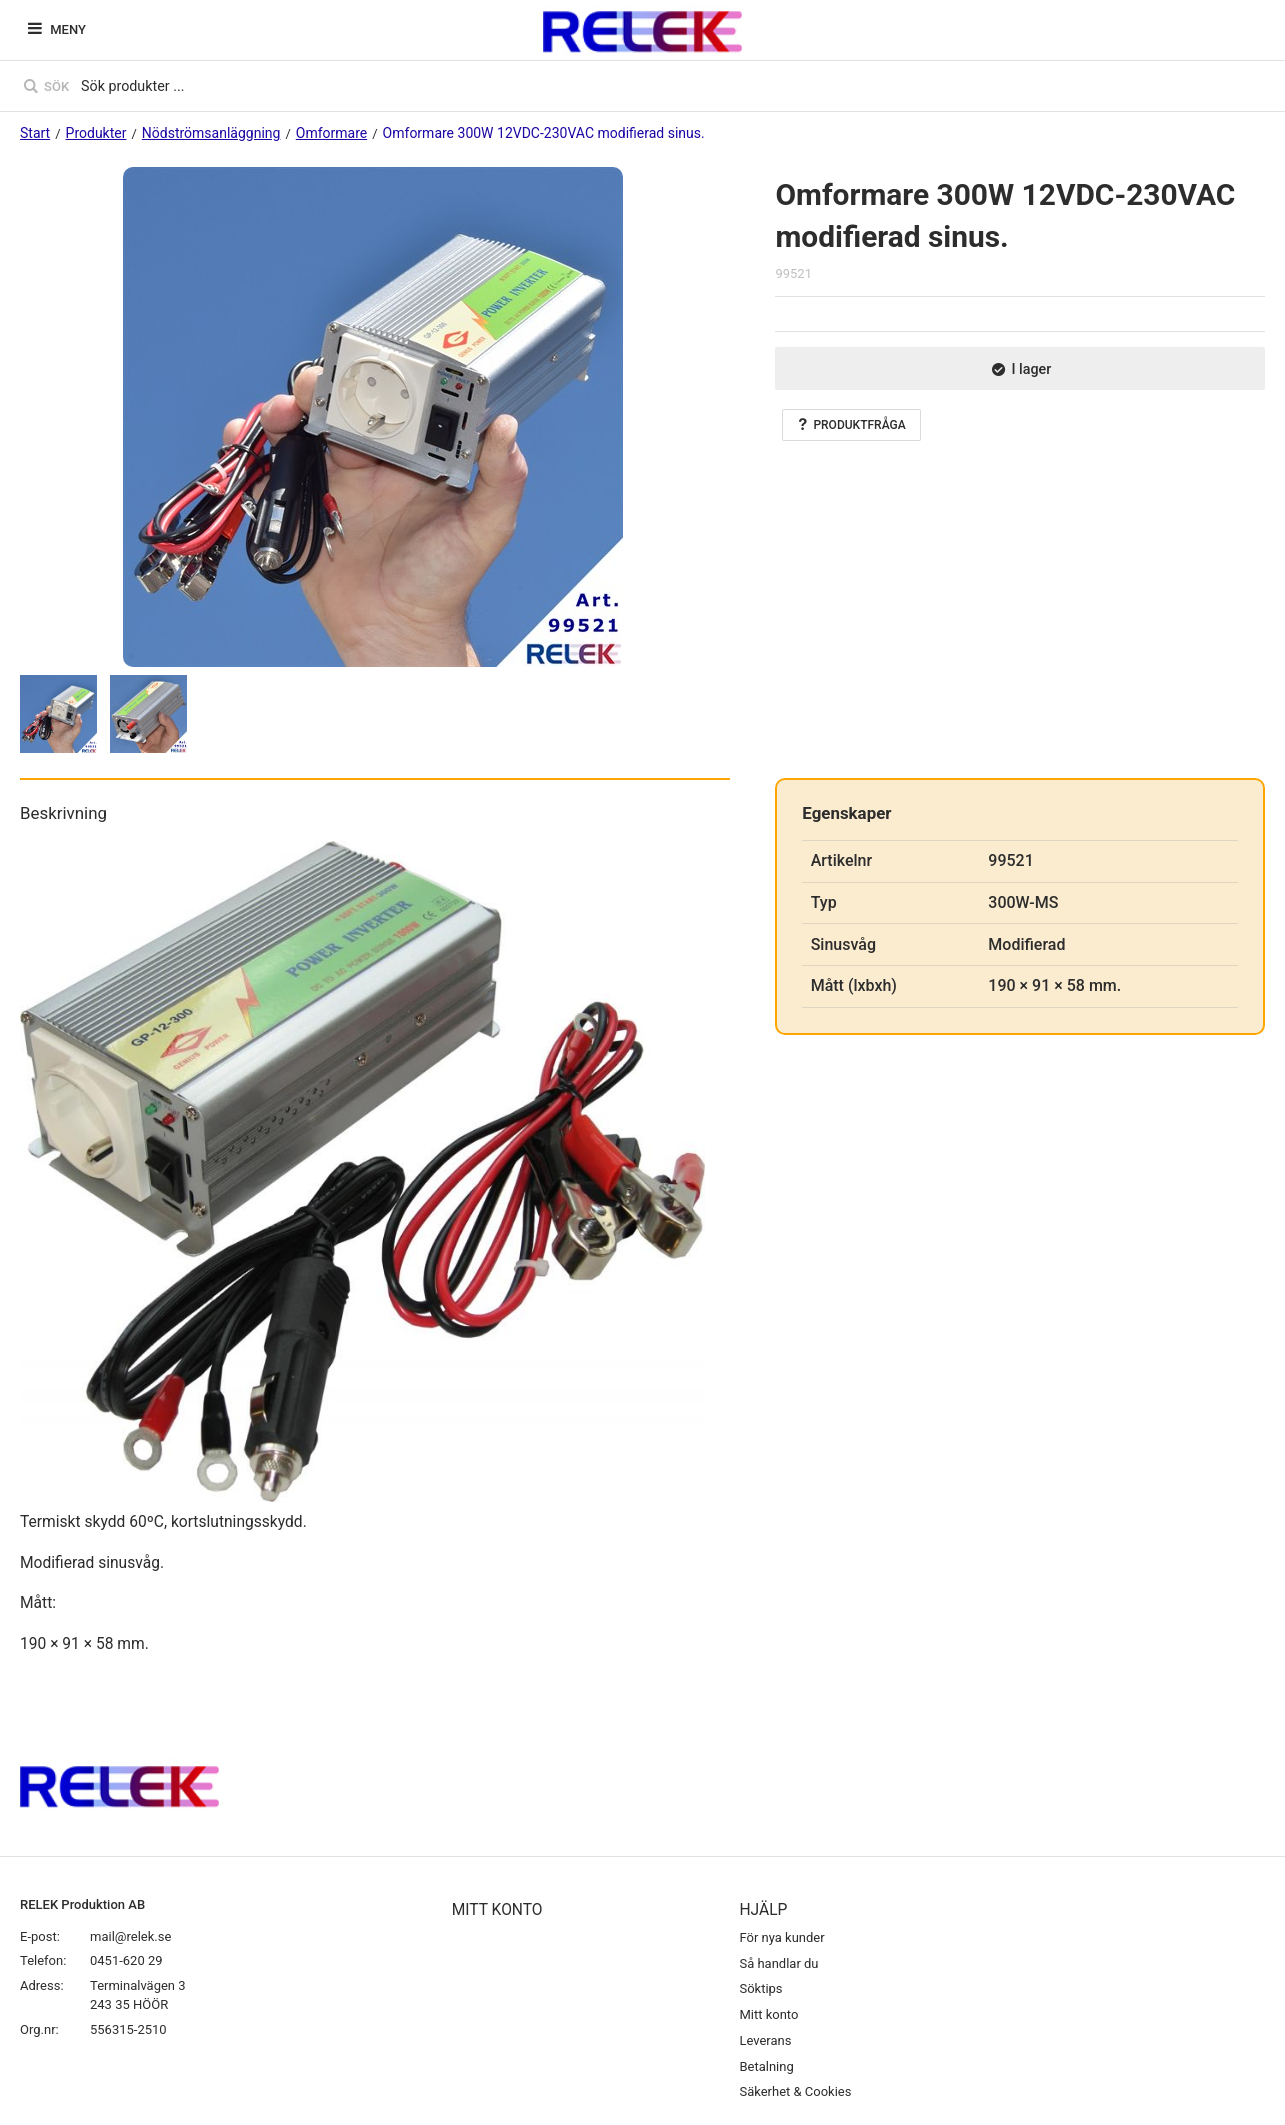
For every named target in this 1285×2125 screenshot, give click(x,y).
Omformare (331, 133)
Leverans (765, 2040)
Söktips (760, 1988)
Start (35, 133)
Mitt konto (768, 2014)
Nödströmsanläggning (211, 133)
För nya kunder (781, 1937)
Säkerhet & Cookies (795, 2091)
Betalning (766, 2066)
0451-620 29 (126, 1960)
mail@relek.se (130, 1936)
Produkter (96, 133)
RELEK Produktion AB (82, 1904)
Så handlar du (778, 1963)
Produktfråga (850, 425)
